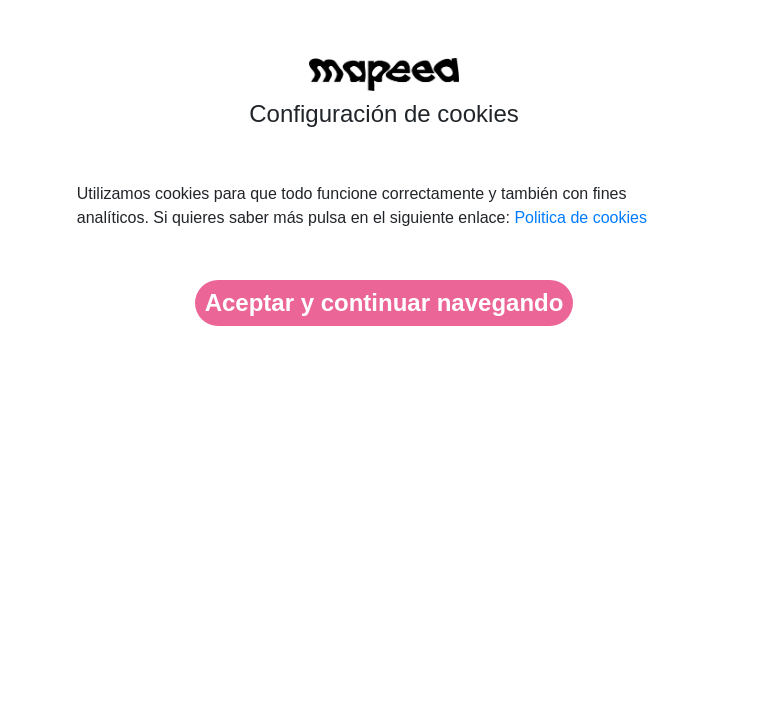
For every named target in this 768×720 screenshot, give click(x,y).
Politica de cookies (580, 217)
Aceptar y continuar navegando (384, 302)
